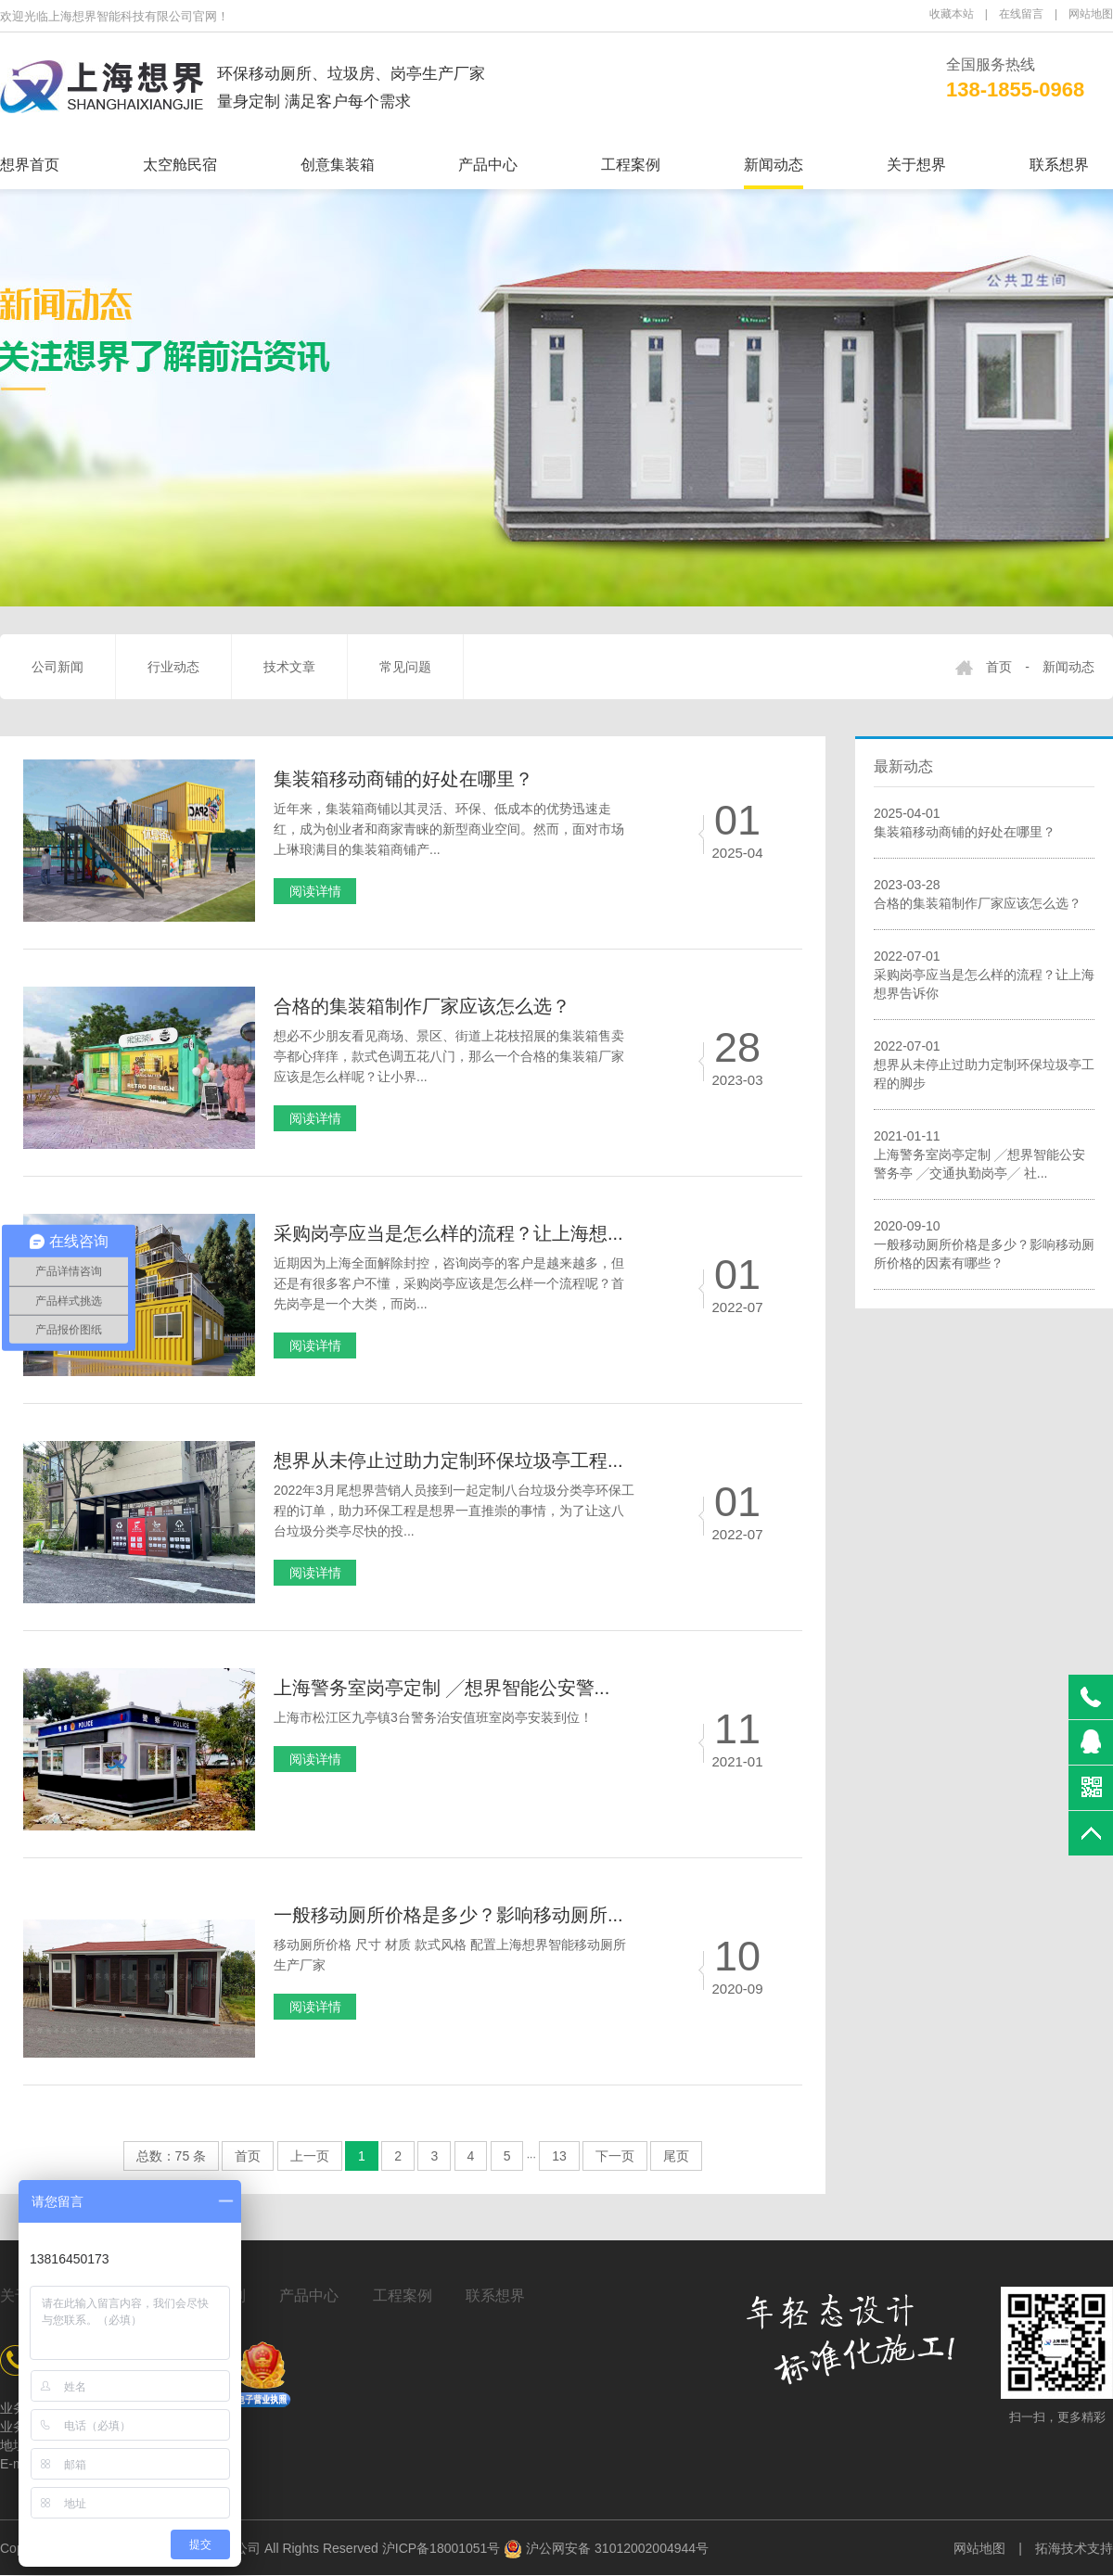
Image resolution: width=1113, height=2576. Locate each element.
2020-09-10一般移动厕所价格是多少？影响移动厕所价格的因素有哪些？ (984, 1244)
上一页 (309, 2156)
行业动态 (173, 666)
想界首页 (29, 164)
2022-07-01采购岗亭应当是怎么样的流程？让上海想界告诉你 (984, 975)
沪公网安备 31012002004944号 (606, 2548)
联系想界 (1059, 164)
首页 (999, 666)
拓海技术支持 (1074, 2548)
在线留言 (1021, 13)
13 (559, 2156)
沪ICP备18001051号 (441, 2548)
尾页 (676, 2156)
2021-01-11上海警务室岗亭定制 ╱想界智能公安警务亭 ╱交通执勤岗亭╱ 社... (979, 1154)
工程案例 (630, 164)
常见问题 (405, 666)
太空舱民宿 (180, 164)
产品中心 (488, 164)
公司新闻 (57, 666)
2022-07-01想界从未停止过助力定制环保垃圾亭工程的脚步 (984, 1064)
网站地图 (1090, 13)
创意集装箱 (338, 164)
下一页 (614, 2156)
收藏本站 (951, 13)
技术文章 (289, 666)
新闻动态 (773, 164)
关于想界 (916, 164)
